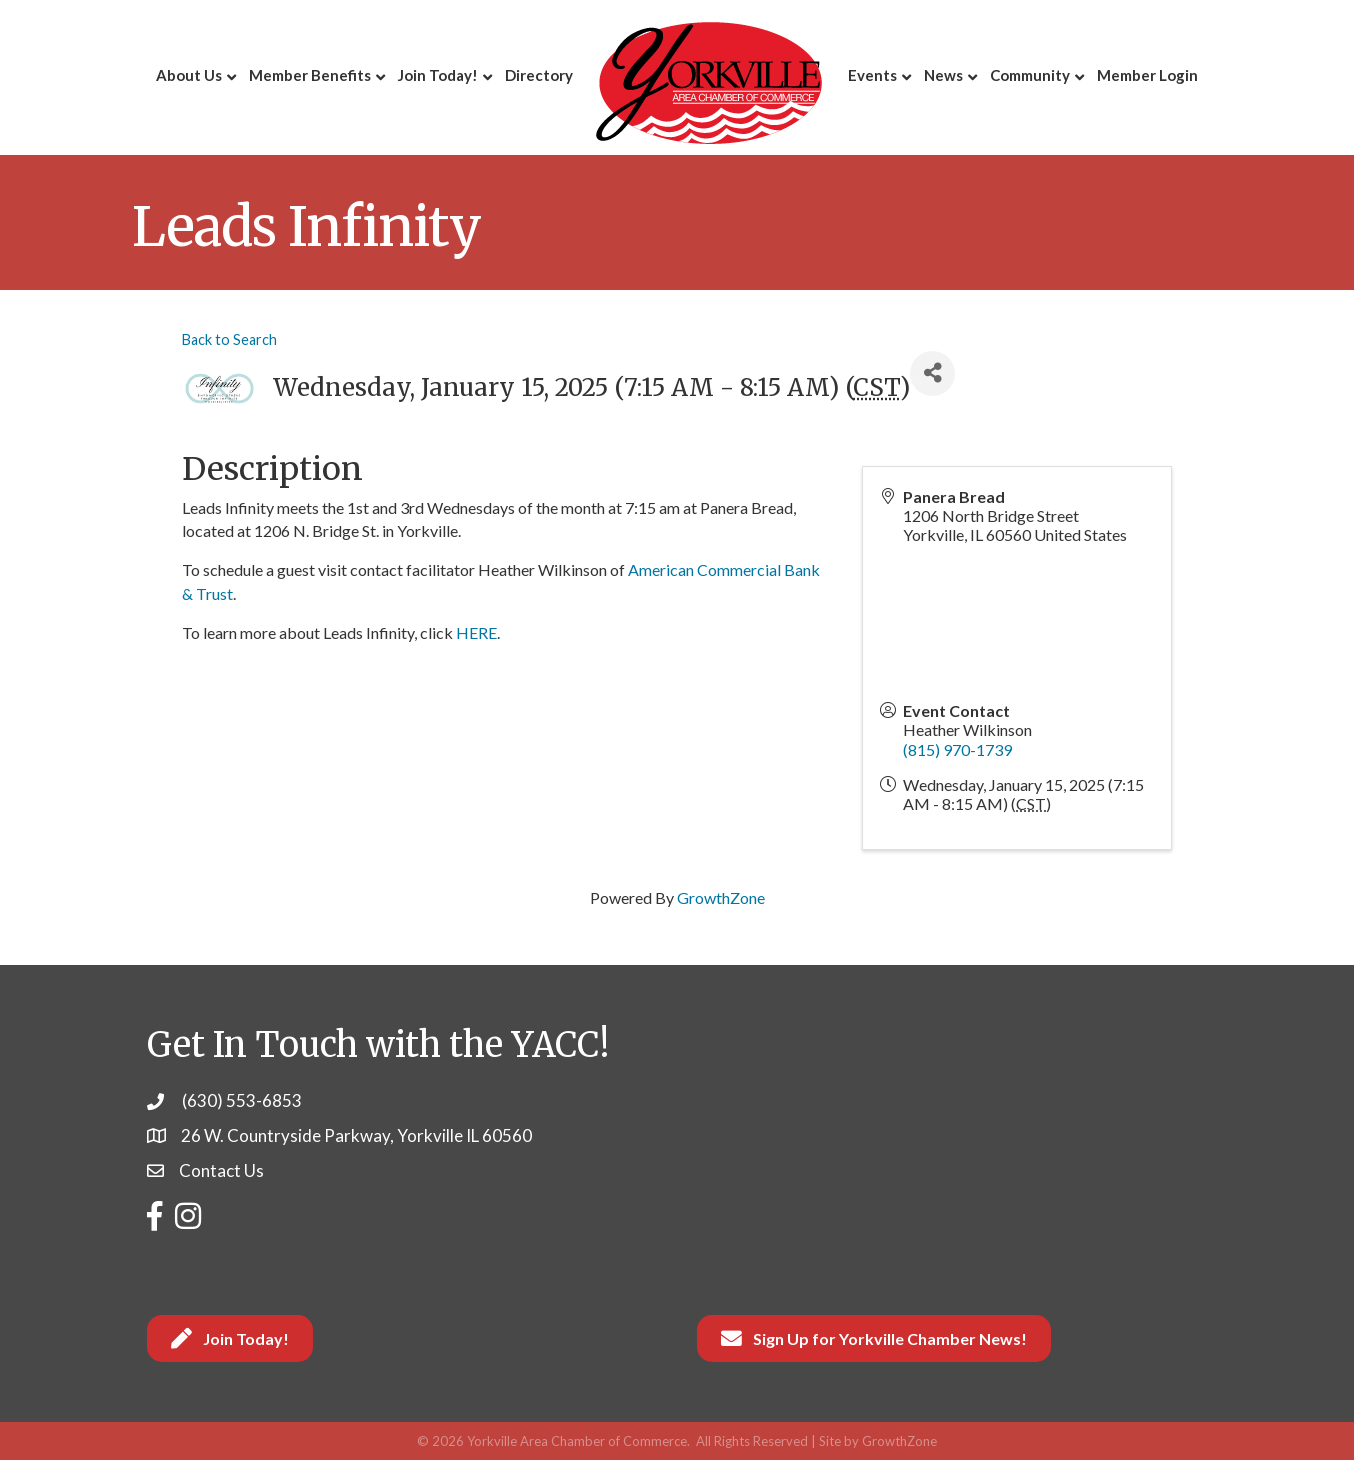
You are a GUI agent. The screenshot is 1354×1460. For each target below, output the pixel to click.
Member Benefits (310, 75)
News (943, 75)
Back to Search (229, 339)
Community (1030, 75)
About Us (189, 75)
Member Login (1147, 75)
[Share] (932, 373)
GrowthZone (721, 897)
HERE (476, 632)
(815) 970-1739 (957, 749)
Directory (539, 75)
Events (872, 75)
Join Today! (438, 75)
